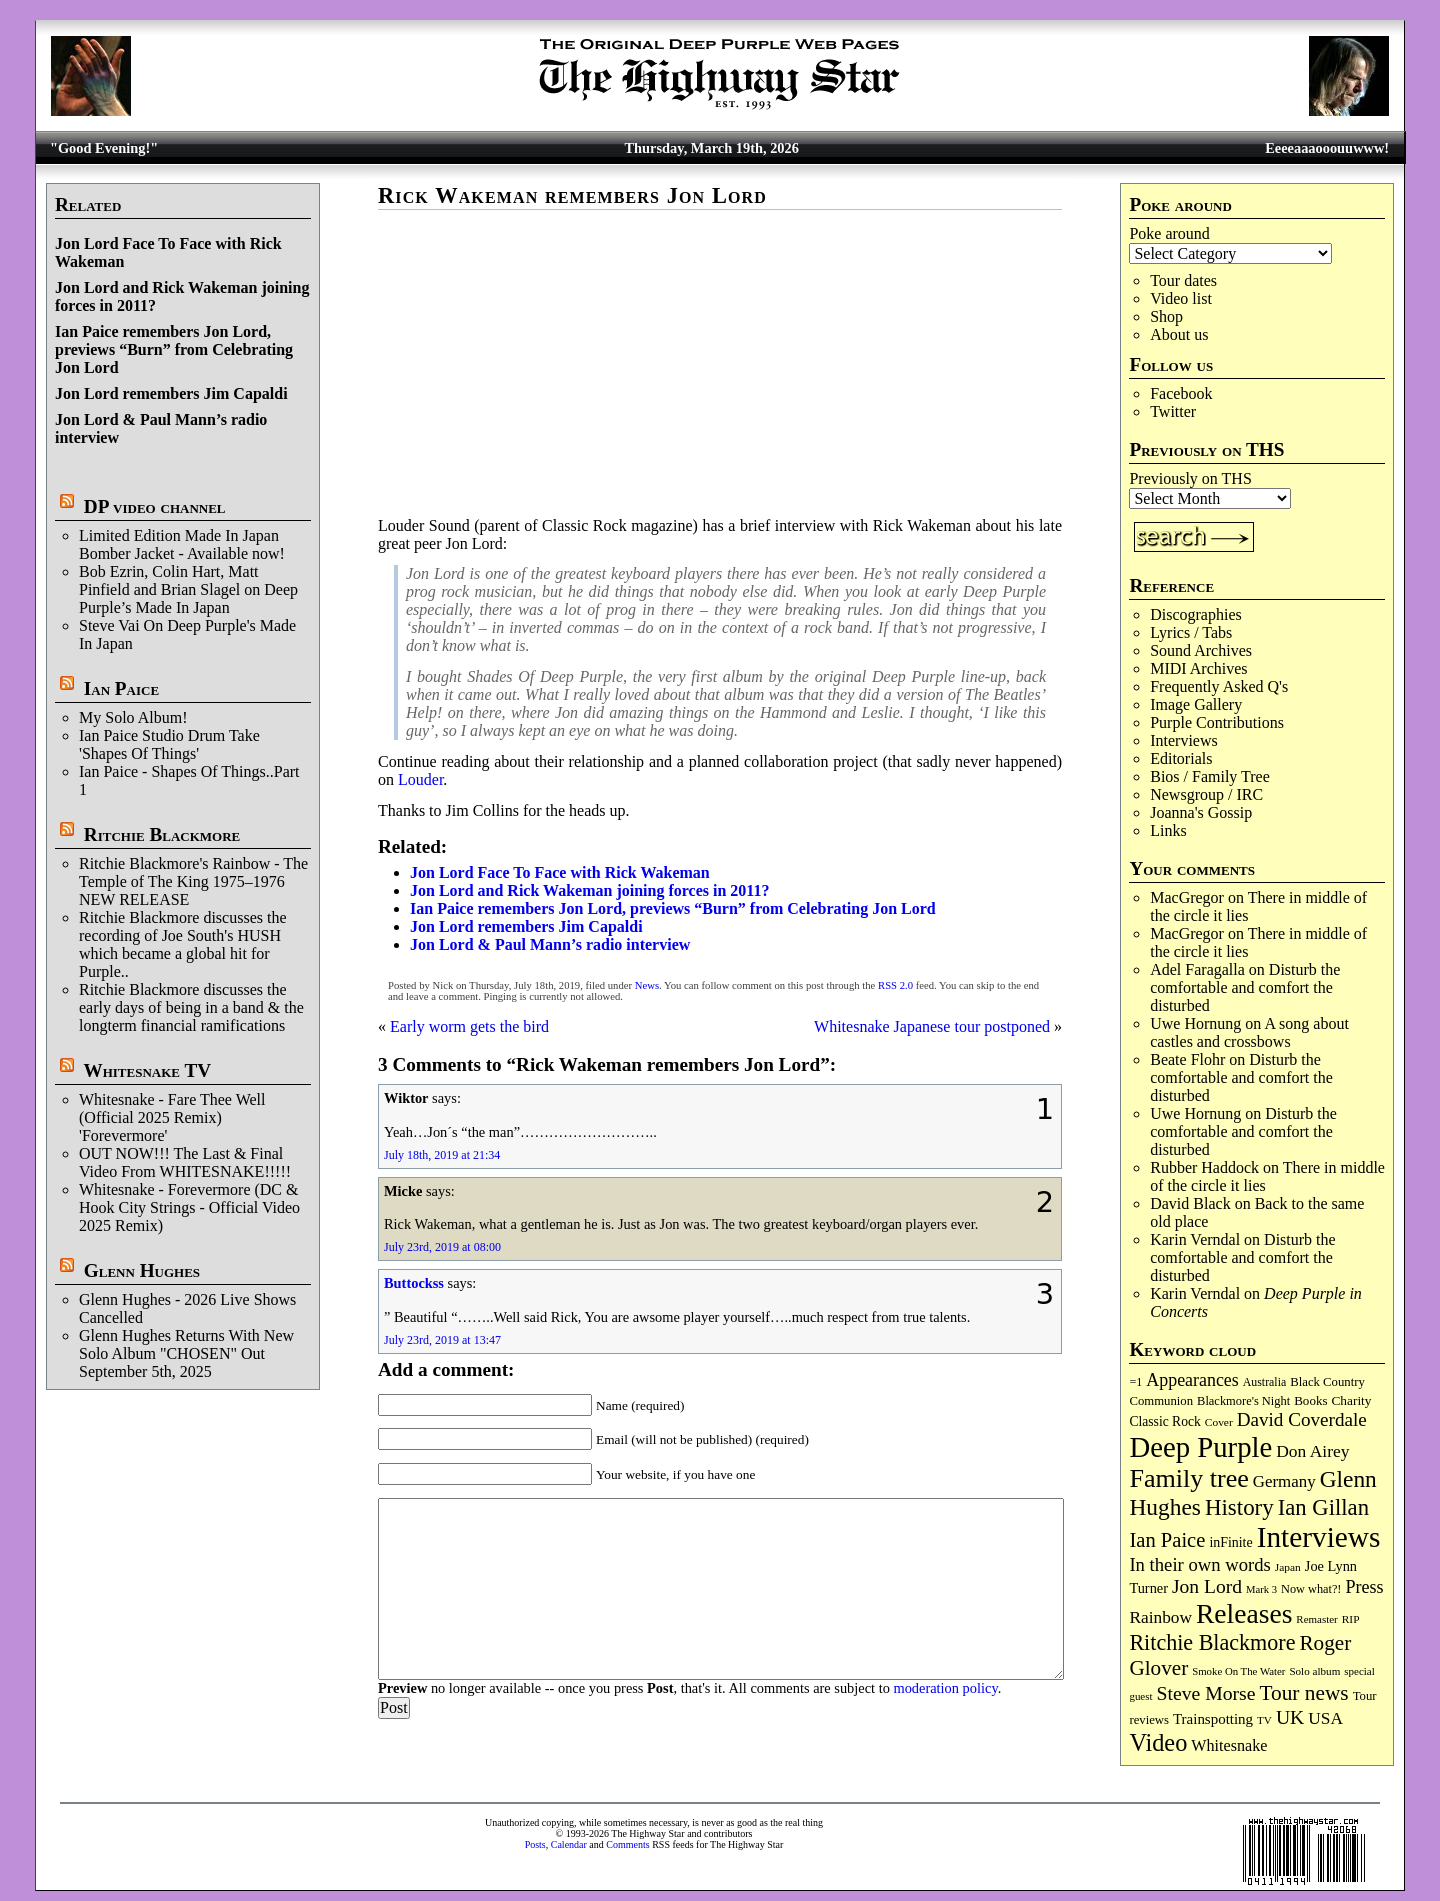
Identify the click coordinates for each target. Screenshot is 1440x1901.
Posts (535, 1844)
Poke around (1169, 233)
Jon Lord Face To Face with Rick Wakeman (560, 872)
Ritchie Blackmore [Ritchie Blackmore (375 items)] (1212, 1642)
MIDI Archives (1198, 668)
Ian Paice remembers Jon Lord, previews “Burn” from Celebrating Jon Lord (174, 349)
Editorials (1181, 758)
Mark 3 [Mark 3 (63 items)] (1261, 1589)
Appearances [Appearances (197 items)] (1192, 1380)
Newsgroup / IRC (1206, 794)
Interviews (1184, 740)
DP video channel (155, 506)
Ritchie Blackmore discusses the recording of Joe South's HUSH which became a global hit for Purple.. (183, 944)
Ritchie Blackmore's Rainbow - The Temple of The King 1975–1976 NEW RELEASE (193, 881)
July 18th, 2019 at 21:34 (442, 1155)
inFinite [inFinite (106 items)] (1230, 1542)
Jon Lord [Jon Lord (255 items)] (1207, 1586)
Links (1168, 830)
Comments (627, 1844)
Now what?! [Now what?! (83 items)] (1311, 1589)
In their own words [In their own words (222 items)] (1199, 1564)
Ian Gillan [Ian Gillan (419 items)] (1323, 1507)
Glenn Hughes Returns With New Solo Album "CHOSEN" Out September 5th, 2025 (186, 1353)
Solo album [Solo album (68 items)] (1314, 1671)
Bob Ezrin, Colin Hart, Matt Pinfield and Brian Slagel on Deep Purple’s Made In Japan (188, 589)
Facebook (1181, 393)
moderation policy (945, 1688)
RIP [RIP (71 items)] (1351, 1619)
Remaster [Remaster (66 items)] (1316, 1619)
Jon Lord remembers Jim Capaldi (171, 393)
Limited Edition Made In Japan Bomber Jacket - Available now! (182, 544)
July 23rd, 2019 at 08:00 (442, 1247)
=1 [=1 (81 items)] (1135, 1382)
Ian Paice (121, 688)
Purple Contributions (1217, 722)
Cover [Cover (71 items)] (1219, 1422)
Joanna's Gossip (1201, 812)
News (647, 985)
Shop (1166, 316)
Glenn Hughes (142, 1270)
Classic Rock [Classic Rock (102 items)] (1164, 1421)
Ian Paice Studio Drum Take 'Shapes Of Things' (169, 744)
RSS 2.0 (895, 985)
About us (1179, 334)
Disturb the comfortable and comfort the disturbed (1245, 987)
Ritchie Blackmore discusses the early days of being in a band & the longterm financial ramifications (191, 1007)
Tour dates (1183, 280)
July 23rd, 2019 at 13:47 (442, 1340)
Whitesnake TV (147, 1070)
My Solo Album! (133, 717)
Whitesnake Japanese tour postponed (932, 1026)
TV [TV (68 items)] (1264, 1720)
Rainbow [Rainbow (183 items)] (1160, 1617)
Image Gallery (1196, 704)
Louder (420, 779)
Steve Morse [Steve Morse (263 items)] (1206, 1693)
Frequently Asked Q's (1219, 686)
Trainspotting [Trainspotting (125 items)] (1213, 1719)
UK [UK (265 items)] (1290, 1717)
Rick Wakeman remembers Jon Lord (572, 195)
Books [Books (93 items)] (1310, 1400)
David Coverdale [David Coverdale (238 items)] (1302, 1419)
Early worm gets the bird (469, 1026)
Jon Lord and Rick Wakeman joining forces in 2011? (589, 890)
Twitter (1173, 411)
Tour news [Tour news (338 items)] (1304, 1693)
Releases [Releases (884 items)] (1244, 1613)
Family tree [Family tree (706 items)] (1188, 1478)
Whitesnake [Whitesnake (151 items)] (1229, 1745)
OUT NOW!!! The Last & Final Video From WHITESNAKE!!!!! (185, 1162)
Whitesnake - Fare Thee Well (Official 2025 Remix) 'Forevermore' (172, 1117)
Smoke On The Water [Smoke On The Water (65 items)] (1238, 1671)
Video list (1181, 298)
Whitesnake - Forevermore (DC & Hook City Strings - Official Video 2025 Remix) (189, 1207)
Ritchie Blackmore (162, 834)
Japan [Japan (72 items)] (1288, 1567)
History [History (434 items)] (1239, 1507)
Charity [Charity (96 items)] (1351, 1400)
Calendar (569, 1844)
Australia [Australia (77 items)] (1264, 1382)
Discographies (1196, 614)
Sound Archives (1201, 650)
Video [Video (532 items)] (1158, 1742)
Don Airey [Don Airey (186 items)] (1312, 1451)
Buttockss (414, 1283)
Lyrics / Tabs (1191, 632)
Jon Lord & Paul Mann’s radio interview (550, 944)
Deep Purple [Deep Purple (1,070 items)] (1200, 1447)
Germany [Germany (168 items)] (1284, 1481)
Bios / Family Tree (1210, 776)
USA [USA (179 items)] (1325, 1718)
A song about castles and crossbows (1249, 1032)
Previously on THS (1190, 478)
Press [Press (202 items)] (1364, 1587)
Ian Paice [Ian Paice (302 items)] (1167, 1540)
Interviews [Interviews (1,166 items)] (1319, 1537)
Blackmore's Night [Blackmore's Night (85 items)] (1243, 1401)
